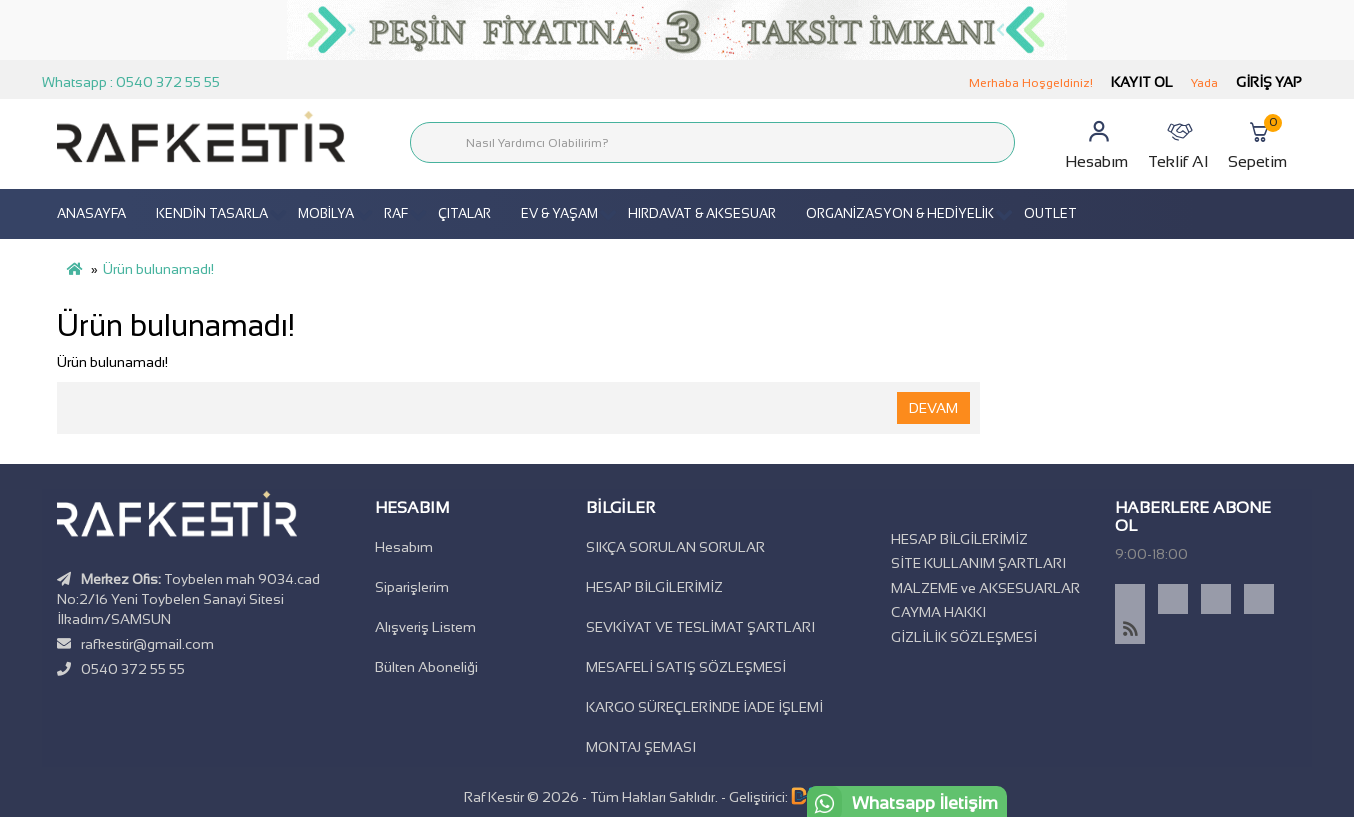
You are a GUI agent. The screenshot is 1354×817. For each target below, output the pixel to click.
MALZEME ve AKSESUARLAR (985, 588)
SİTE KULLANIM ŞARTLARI (978, 563)
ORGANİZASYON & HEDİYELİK (900, 213)
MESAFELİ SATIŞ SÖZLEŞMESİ (686, 667)
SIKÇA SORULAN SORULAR (675, 547)
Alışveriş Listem (425, 627)
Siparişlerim (412, 587)
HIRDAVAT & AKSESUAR (702, 213)
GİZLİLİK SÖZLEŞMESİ (964, 637)
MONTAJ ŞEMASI (641, 747)
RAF (396, 213)
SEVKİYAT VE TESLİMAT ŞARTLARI (700, 627)
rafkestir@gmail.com (147, 644)
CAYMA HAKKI (938, 612)
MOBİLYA (326, 213)
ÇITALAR (464, 213)
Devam (933, 408)
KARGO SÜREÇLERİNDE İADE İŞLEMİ (704, 707)
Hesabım (404, 547)
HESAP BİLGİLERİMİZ (654, 587)
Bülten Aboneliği (426, 667)
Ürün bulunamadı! (158, 269)
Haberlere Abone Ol (1193, 516)
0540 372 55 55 (133, 669)
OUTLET (1050, 213)
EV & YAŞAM (559, 213)
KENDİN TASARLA (212, 213)
